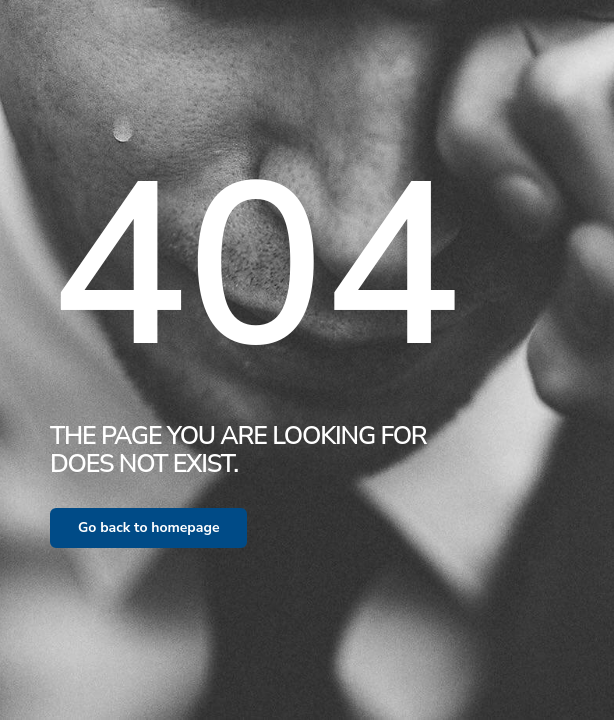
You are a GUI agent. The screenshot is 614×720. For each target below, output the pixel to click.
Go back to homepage (148, 527)
